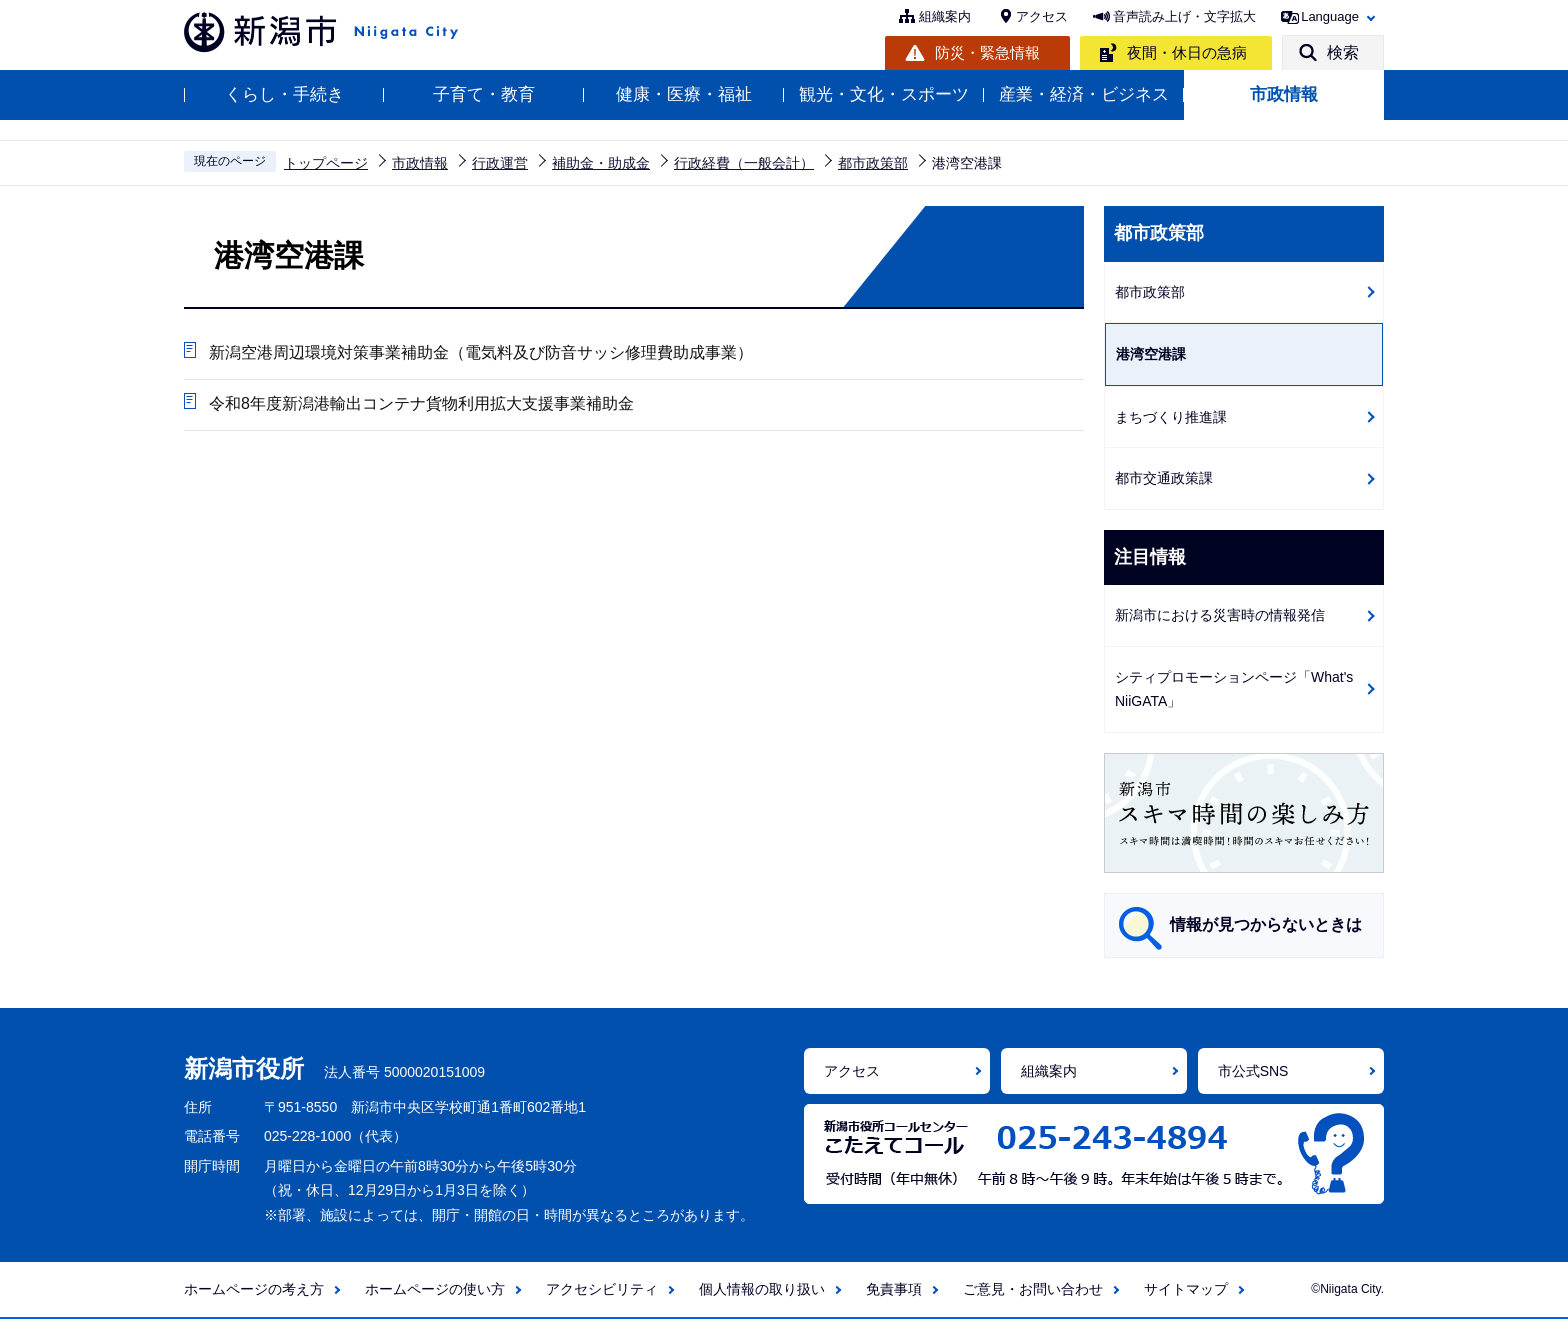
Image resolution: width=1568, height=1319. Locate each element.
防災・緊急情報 (987, 52)
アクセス (1042, 16)
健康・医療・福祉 (684, 94)
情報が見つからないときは (1266, 924)
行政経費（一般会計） (744, 163)
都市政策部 (873, 163)
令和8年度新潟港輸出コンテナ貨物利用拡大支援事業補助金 (421, 403)
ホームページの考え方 (254, 1289)
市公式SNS (1253, 1071)
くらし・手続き (284, 94)
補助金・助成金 (601, 163)
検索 (1343, 52)
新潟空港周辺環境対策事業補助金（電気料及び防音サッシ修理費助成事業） (481, 352)
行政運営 (500, 163)
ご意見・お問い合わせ (1033, 1289)
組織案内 (945, 16)
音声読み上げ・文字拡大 (1184, 16)
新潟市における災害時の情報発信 (1220, 615)
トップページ (326, 163)
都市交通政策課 (1164, 478)
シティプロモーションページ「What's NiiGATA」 (1234, 689)
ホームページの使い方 (435, 1289)
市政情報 (1284, 94)
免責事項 (894, 1289)
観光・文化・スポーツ (884, 94)
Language (1330, 16)
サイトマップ (1186, 1289)
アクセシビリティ (602, 1289)
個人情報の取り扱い (762, 1289)
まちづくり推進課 (1171, 417)
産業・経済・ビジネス (1084, 94)
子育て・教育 (484, 94)
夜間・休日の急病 (1187, 52)
